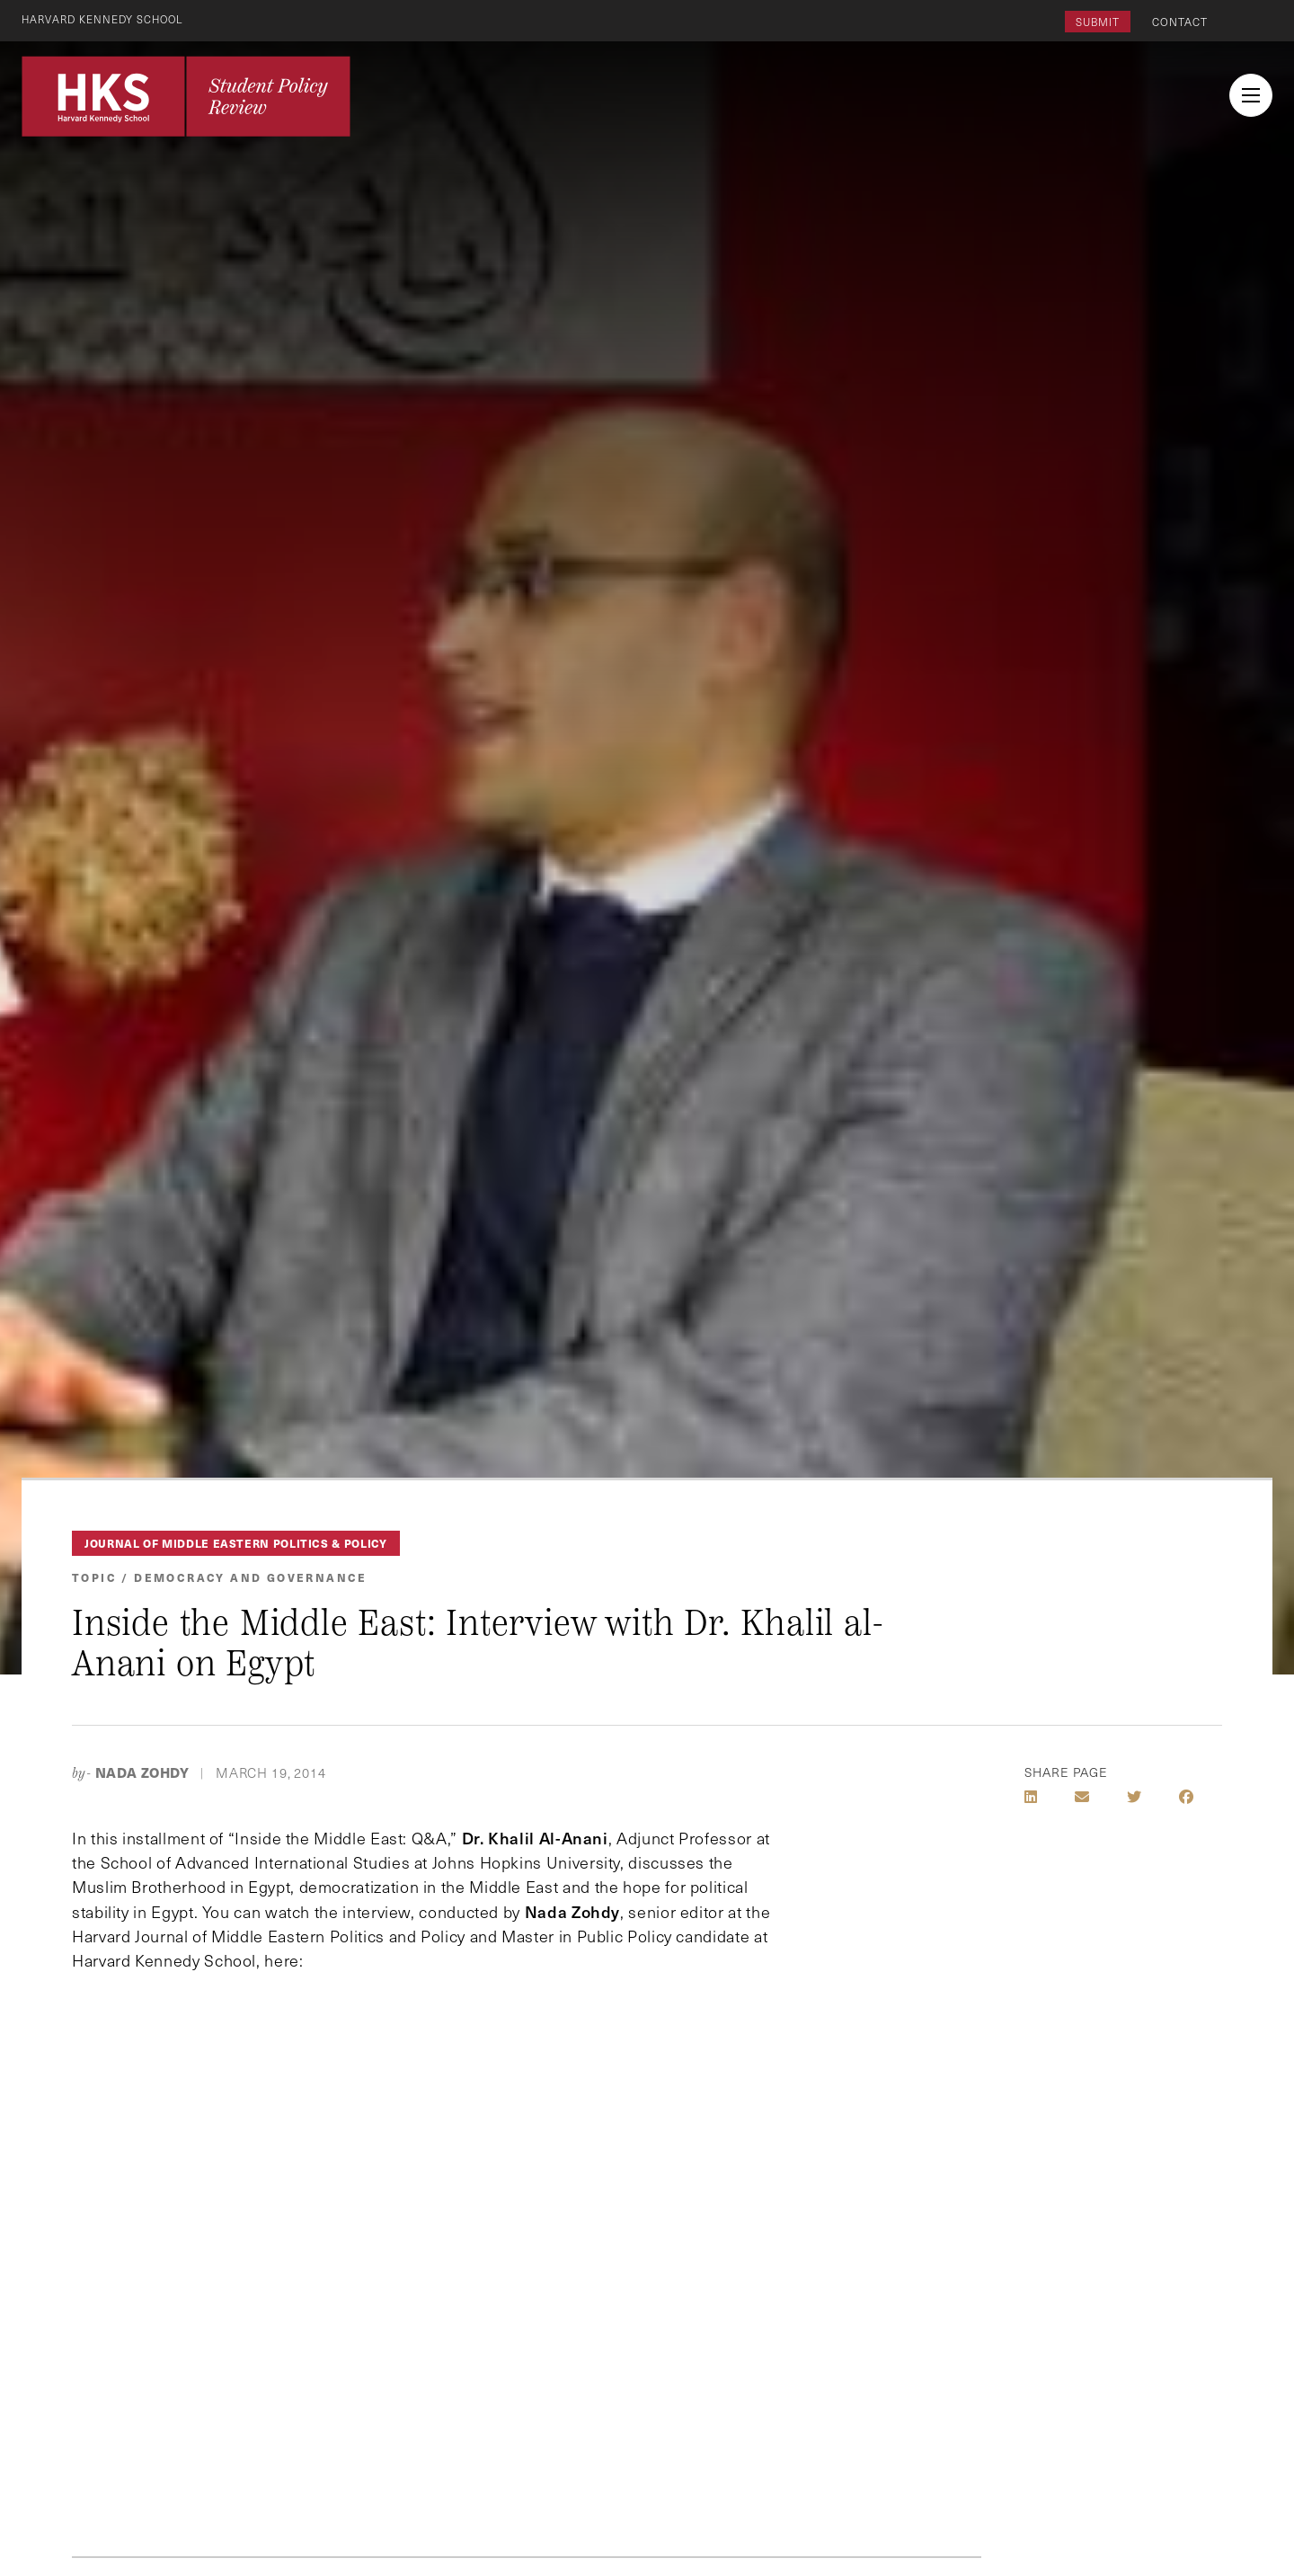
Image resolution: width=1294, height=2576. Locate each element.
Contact (1180, 21)
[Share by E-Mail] (1082, 1797)
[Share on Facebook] (1186, 1797)
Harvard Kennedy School (106, 19)
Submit (1098, 21)
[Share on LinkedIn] (1030, 1797)
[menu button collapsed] (1250, 95)
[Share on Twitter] (1134, 1797)
